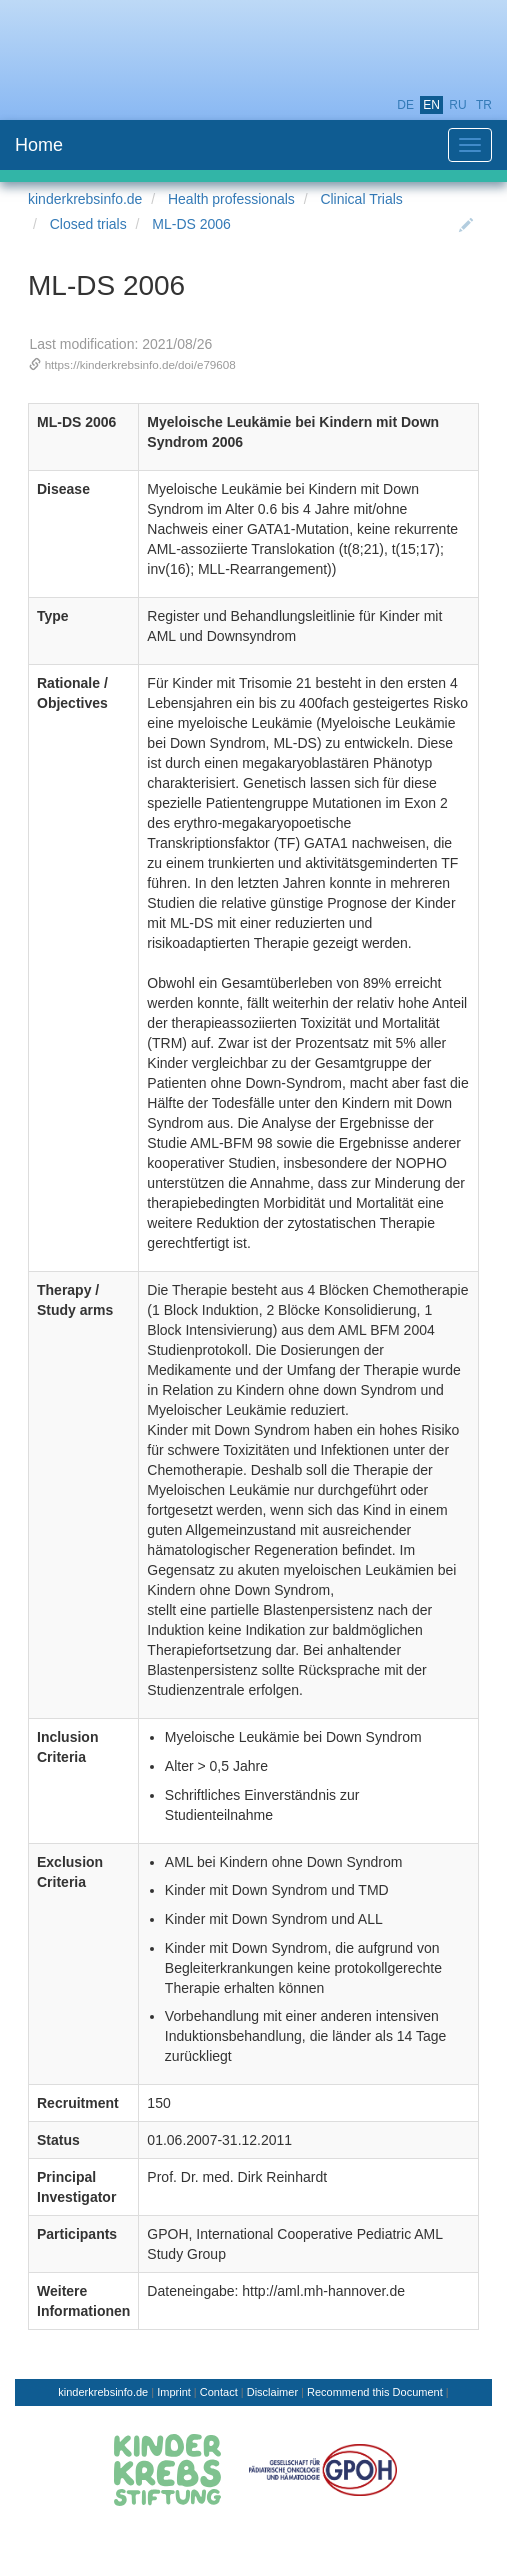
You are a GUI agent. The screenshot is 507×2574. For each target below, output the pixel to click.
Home (39, 145)
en (431, 105)
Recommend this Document (375, 2392)
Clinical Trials (361, 199)
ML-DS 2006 (191, 224)
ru (457, 105)
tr (484, 105)
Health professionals (231, 199)
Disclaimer (272, 2392)
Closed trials (88, 224)
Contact (219, 2392)
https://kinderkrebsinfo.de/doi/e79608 (140, 364)
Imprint (174, 2392)
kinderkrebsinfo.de (85, 199)
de (405, 105)
